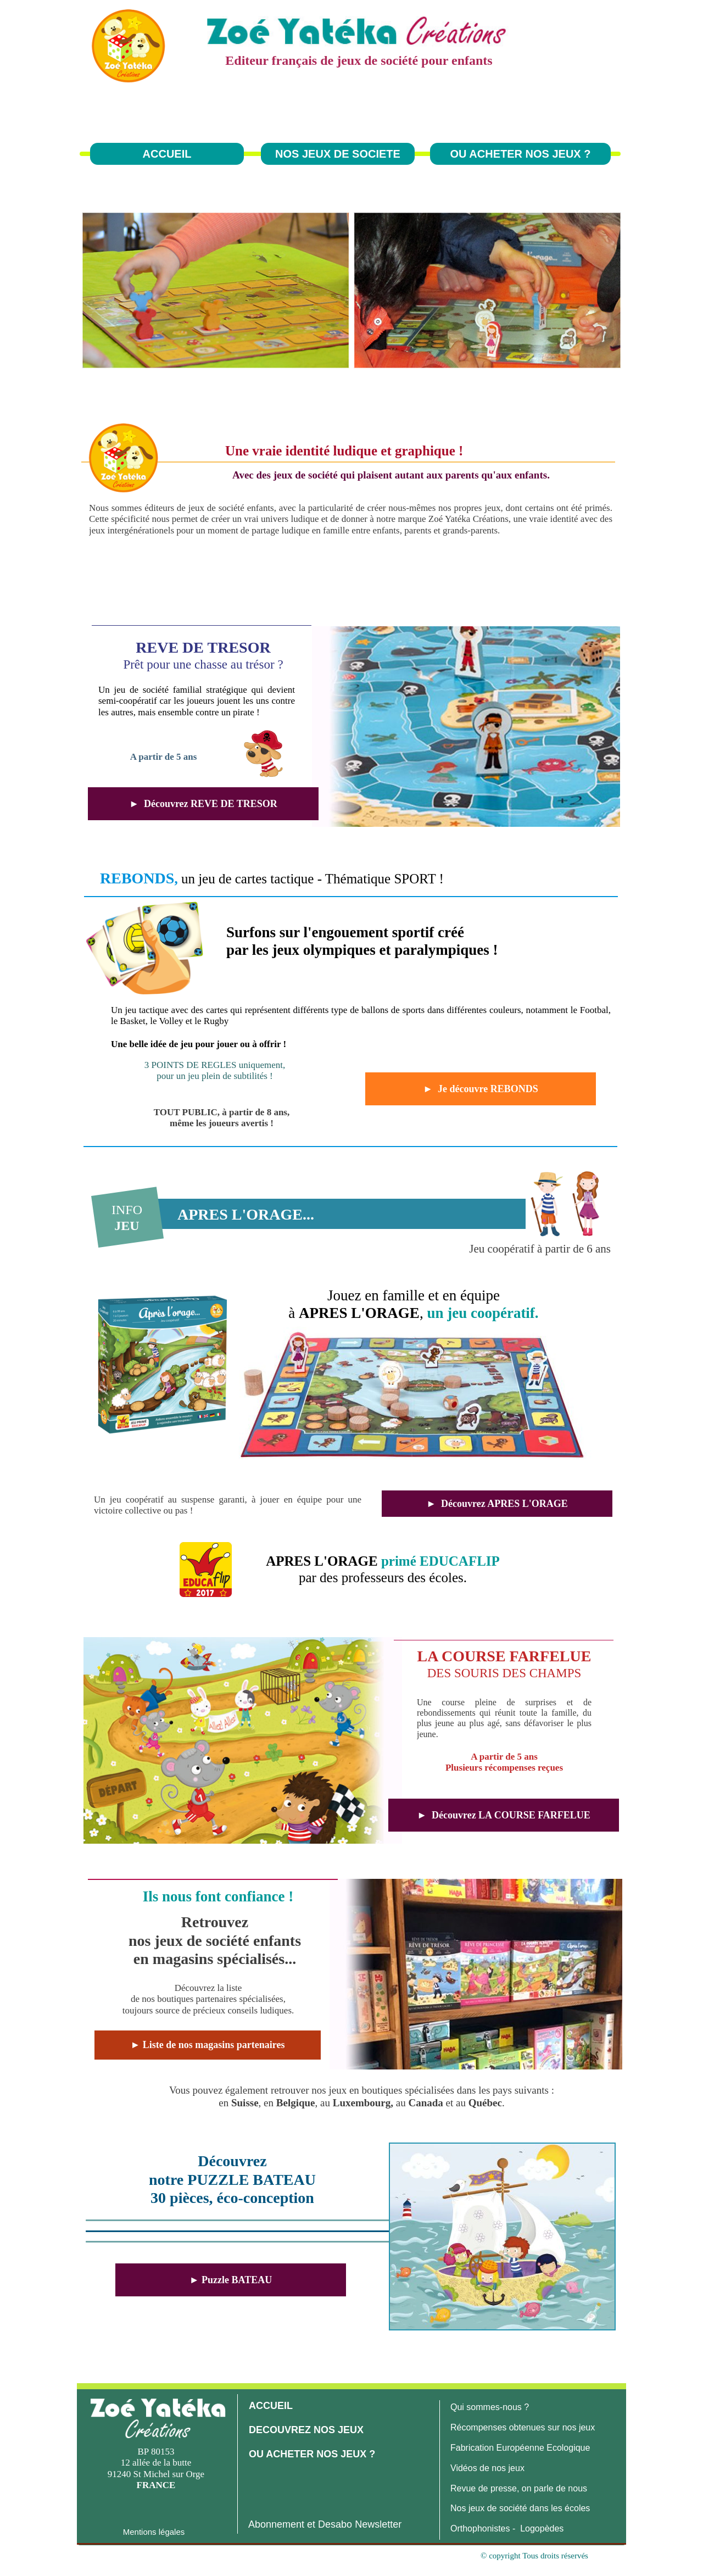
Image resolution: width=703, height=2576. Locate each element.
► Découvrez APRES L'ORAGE (496, 1503)
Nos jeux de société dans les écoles (520, 2508)
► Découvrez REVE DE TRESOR (203, 803)
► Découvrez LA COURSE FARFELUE (503, 1815)
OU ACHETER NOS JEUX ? (520, 154)
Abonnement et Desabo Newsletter (324, 2524)
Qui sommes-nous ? (489, 2407)
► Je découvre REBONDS (480, 1088)
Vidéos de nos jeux (487, 2468)
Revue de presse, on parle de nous (518, 2488)
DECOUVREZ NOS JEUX (306, 2429)
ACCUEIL (167, 154)
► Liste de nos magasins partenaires (208, 2044)
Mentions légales (154, 2531)
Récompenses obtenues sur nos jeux (522, 2427)
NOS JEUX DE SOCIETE (337, 154)
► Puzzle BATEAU (230, 2279)
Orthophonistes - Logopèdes (506, 2528)
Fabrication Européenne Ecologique (520, 2447)
